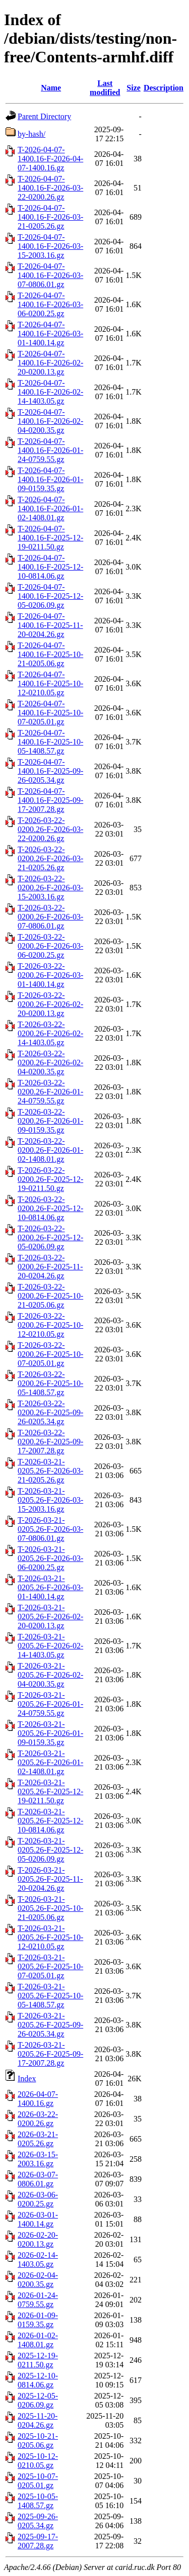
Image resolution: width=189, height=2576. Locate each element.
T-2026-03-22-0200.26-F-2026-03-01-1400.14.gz (50, 975)
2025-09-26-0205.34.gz (38, 2521)
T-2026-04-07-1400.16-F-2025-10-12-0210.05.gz (50, 683)
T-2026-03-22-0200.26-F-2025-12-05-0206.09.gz (50, 1237)
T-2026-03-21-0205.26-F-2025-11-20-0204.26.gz (50, 1879)
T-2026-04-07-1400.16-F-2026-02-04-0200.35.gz (50, 421)
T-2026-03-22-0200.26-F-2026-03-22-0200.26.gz (50, 829)
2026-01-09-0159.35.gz (38, 2320)
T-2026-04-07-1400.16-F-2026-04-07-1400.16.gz (50, 158)
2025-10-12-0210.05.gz (38, 2460)
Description (163, 87)
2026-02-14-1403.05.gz (38, 2259)
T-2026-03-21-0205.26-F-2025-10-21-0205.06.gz (50, 1908)
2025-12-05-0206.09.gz (38, 2400)
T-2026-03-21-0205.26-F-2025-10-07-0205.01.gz (50, 1966)
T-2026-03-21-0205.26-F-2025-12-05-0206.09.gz (50, 1849)
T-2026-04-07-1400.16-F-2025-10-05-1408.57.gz (50, 741)
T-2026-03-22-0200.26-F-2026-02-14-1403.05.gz (50, 1033)
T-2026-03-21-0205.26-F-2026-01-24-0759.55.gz (50, 1704)
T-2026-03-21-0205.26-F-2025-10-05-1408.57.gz (50, 1995)
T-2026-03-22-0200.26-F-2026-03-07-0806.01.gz (50, 916)
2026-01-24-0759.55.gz (38, 2300)
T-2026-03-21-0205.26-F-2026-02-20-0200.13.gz (50, 1616)
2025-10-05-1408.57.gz (38, 2501)
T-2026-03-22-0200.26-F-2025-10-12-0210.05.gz (50, 1325)
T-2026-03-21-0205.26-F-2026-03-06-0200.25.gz (50, 1558)
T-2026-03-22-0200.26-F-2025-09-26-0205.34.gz (50, 1412)
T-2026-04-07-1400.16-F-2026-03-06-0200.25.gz (50, 304)
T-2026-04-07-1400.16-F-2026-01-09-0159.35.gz (50, 479)
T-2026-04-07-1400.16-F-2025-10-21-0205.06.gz (50, 654)
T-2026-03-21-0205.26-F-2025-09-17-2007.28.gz (50, 2054)
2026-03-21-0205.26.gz (38, 2139)
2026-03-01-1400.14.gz (38, 2219)
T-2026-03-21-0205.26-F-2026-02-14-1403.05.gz (50, 1645)
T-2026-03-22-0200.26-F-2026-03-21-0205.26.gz (50, 858)
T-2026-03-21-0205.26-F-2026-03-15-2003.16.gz (50, 1500)
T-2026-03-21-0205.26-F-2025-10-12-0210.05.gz (50, 1937)
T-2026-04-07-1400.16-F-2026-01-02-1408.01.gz (50, 508)
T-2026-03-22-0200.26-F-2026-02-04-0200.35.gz (50, 1062)
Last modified (105, 88)
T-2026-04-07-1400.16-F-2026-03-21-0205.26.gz (50, 217)
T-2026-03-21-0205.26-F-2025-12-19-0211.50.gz (50, 1791)
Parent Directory (44, 116)
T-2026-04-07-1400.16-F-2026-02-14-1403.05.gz (50, 392)
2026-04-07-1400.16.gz (38, 2098)
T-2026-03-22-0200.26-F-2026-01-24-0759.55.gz (50, 1091)
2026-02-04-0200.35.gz (38, 2279)
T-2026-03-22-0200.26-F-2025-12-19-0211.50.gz (50, 1179)
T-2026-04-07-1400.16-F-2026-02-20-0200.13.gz (50, 362)
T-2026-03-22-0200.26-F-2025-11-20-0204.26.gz (50, 1266)
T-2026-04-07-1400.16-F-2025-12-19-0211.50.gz (50, 537)
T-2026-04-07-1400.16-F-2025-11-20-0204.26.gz (50, 625)
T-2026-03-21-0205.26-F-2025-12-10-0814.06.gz (50, 1820)
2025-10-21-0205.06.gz (38, 2440)
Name (51, 87)
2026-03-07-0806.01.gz (38, 2179)
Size (134, 87)
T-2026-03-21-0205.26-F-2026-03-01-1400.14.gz (50, 1587)
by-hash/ (31, 134)
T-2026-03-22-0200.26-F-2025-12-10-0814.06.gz (50, 1208)
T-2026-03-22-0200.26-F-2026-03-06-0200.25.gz (50, 946)
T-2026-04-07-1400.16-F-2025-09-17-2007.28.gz (50, 800)
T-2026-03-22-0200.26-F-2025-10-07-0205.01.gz (50, 1354)
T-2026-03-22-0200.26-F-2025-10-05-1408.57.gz (50, 1383)
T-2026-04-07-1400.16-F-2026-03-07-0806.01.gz (50, 275)
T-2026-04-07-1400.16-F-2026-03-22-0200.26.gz (50, 187)
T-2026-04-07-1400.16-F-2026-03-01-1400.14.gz (50, 333)
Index (27, 2078)
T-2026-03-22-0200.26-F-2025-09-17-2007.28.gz (50, 1441)
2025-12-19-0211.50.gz (38, 2360)
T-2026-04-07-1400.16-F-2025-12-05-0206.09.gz (50, 596)
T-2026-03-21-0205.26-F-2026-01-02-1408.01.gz (50, 1762)
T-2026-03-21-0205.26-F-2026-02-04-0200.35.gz (50, 1675)
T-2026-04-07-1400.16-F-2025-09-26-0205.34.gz (50, 771)
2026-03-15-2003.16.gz (38, 2159)
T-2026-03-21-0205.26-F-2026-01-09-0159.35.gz (50, 1733)
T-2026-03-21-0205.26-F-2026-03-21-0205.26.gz (50, 1470)
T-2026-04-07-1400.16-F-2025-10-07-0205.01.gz (50, 712)
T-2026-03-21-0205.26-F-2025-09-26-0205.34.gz (50, 2024)
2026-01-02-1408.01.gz (38, 2340)
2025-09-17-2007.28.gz (38, 2541)
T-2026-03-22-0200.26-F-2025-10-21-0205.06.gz (50, 1295)
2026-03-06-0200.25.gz (38, 2199)
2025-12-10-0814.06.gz (38, 2380)
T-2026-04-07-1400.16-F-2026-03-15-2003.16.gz (50, 246)
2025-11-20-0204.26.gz (37, 2420)
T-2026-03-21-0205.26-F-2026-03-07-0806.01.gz (50, 1529)
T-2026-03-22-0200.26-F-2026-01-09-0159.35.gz (50, 1121)
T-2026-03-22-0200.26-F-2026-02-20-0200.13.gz (50, 1004)
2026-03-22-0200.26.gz (38, 2119)
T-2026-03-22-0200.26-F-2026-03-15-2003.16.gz (50, 887)
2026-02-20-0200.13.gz (38, 2239)
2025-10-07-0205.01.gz (38, 2481)
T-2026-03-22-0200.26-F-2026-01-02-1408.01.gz (50, 1150)
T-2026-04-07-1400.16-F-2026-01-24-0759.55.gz (50, 450)
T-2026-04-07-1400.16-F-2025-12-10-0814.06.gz (50, 567)
